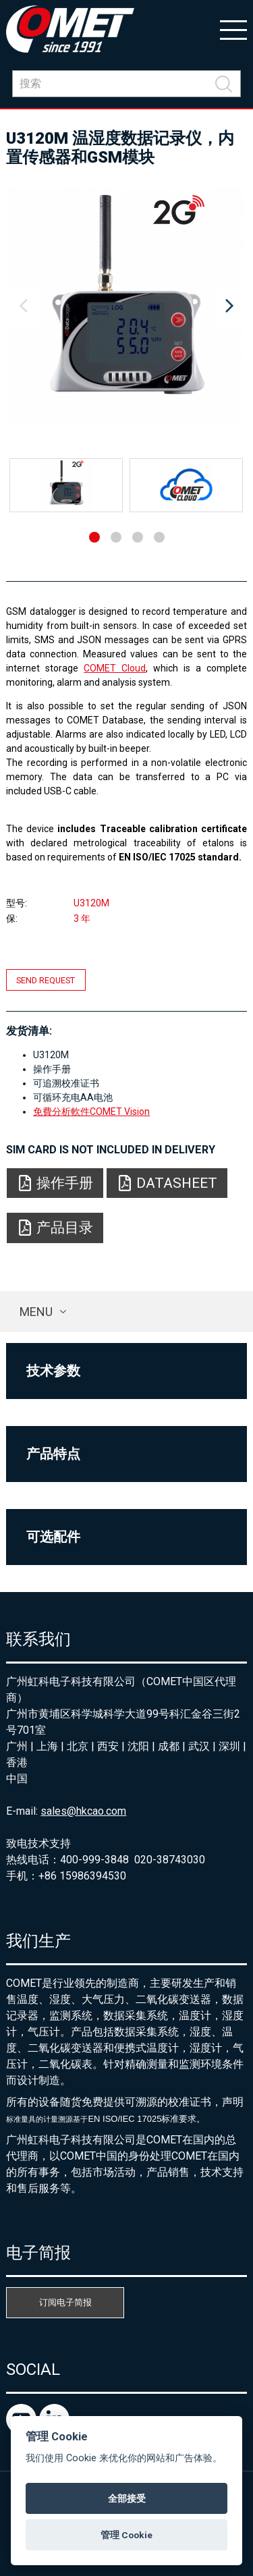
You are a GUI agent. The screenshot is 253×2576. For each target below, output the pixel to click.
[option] (126, 306)
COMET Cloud (115, 668)
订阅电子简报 (65, 2302)
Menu (36, 1312)
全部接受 (127, 2498)
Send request (45, 980)
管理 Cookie (126, 2534)
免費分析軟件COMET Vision (91, 1111)
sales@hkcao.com (83, 1811)
